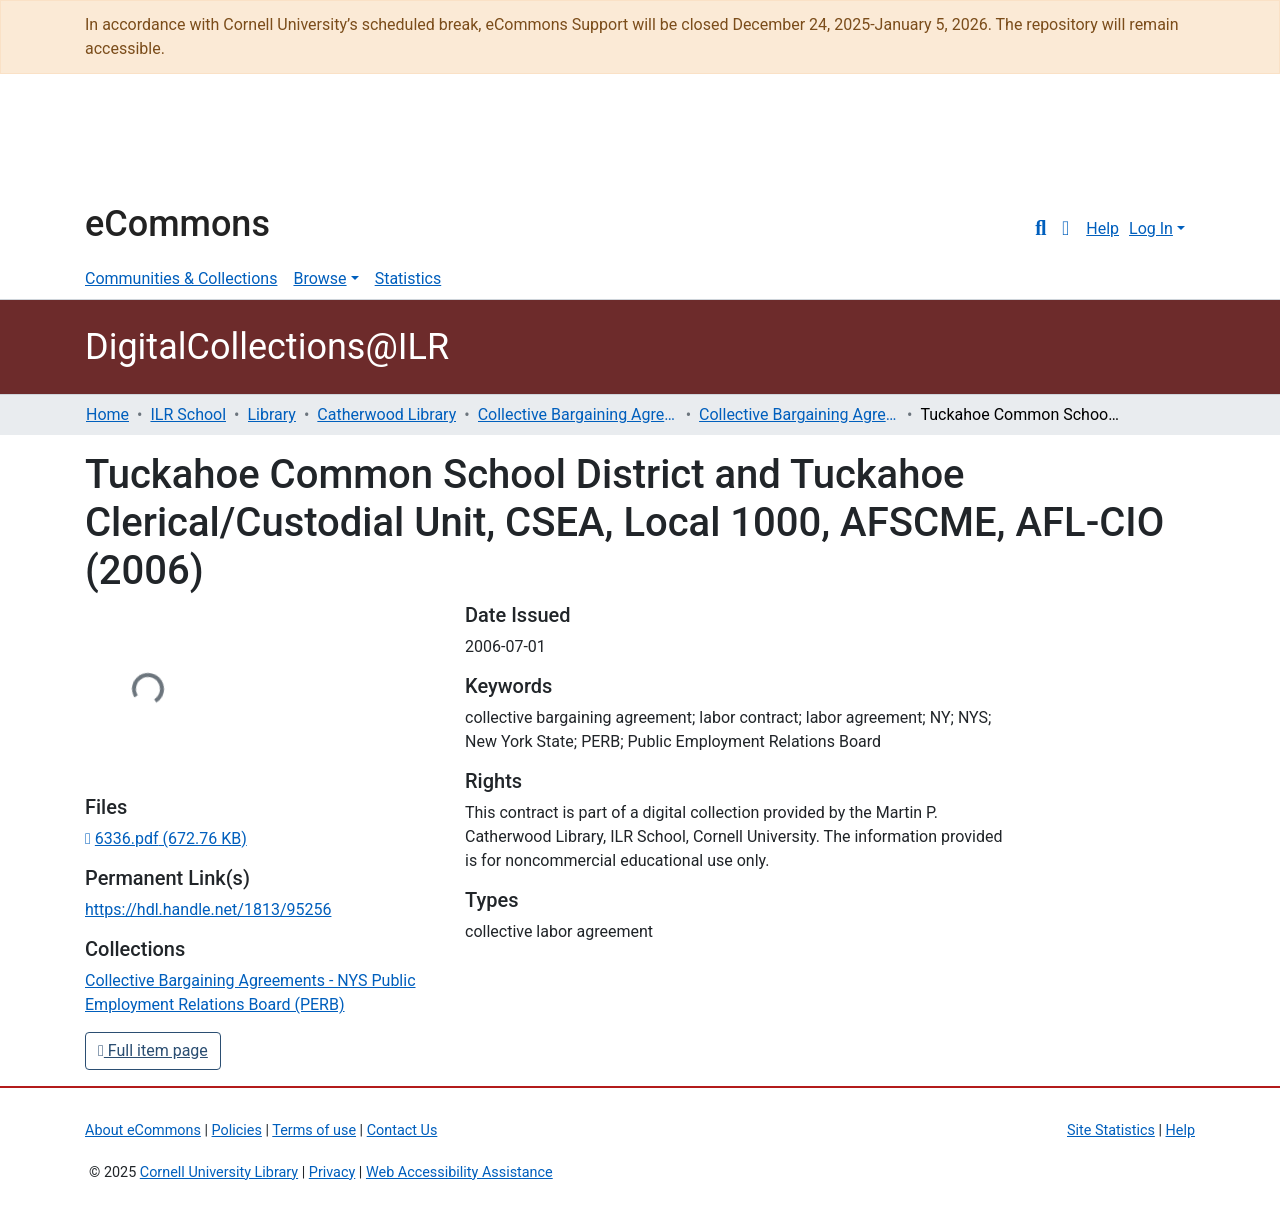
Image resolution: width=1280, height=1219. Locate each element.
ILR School (188, 414)
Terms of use (314, 1130)
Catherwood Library (386, 414)
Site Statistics (1111, 1130)
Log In (1151, 228)
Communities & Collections (181, 278)
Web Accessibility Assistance (459, 1172)
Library (272, 414)
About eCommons (143, 1130)
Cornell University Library (219, 1172)
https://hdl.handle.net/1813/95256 (208, 909)
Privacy (332, 1172)
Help (1102, 228)
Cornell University (135, 148)
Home (107, 414)
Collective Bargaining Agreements (578, 414)
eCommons (177, 224)
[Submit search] (1040, 229)
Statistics (408, 278)
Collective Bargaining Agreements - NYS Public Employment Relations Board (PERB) (799, 414)
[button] (1065, 229)
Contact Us (402, 1130)
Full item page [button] (153, 1050)
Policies (237, 1130)
